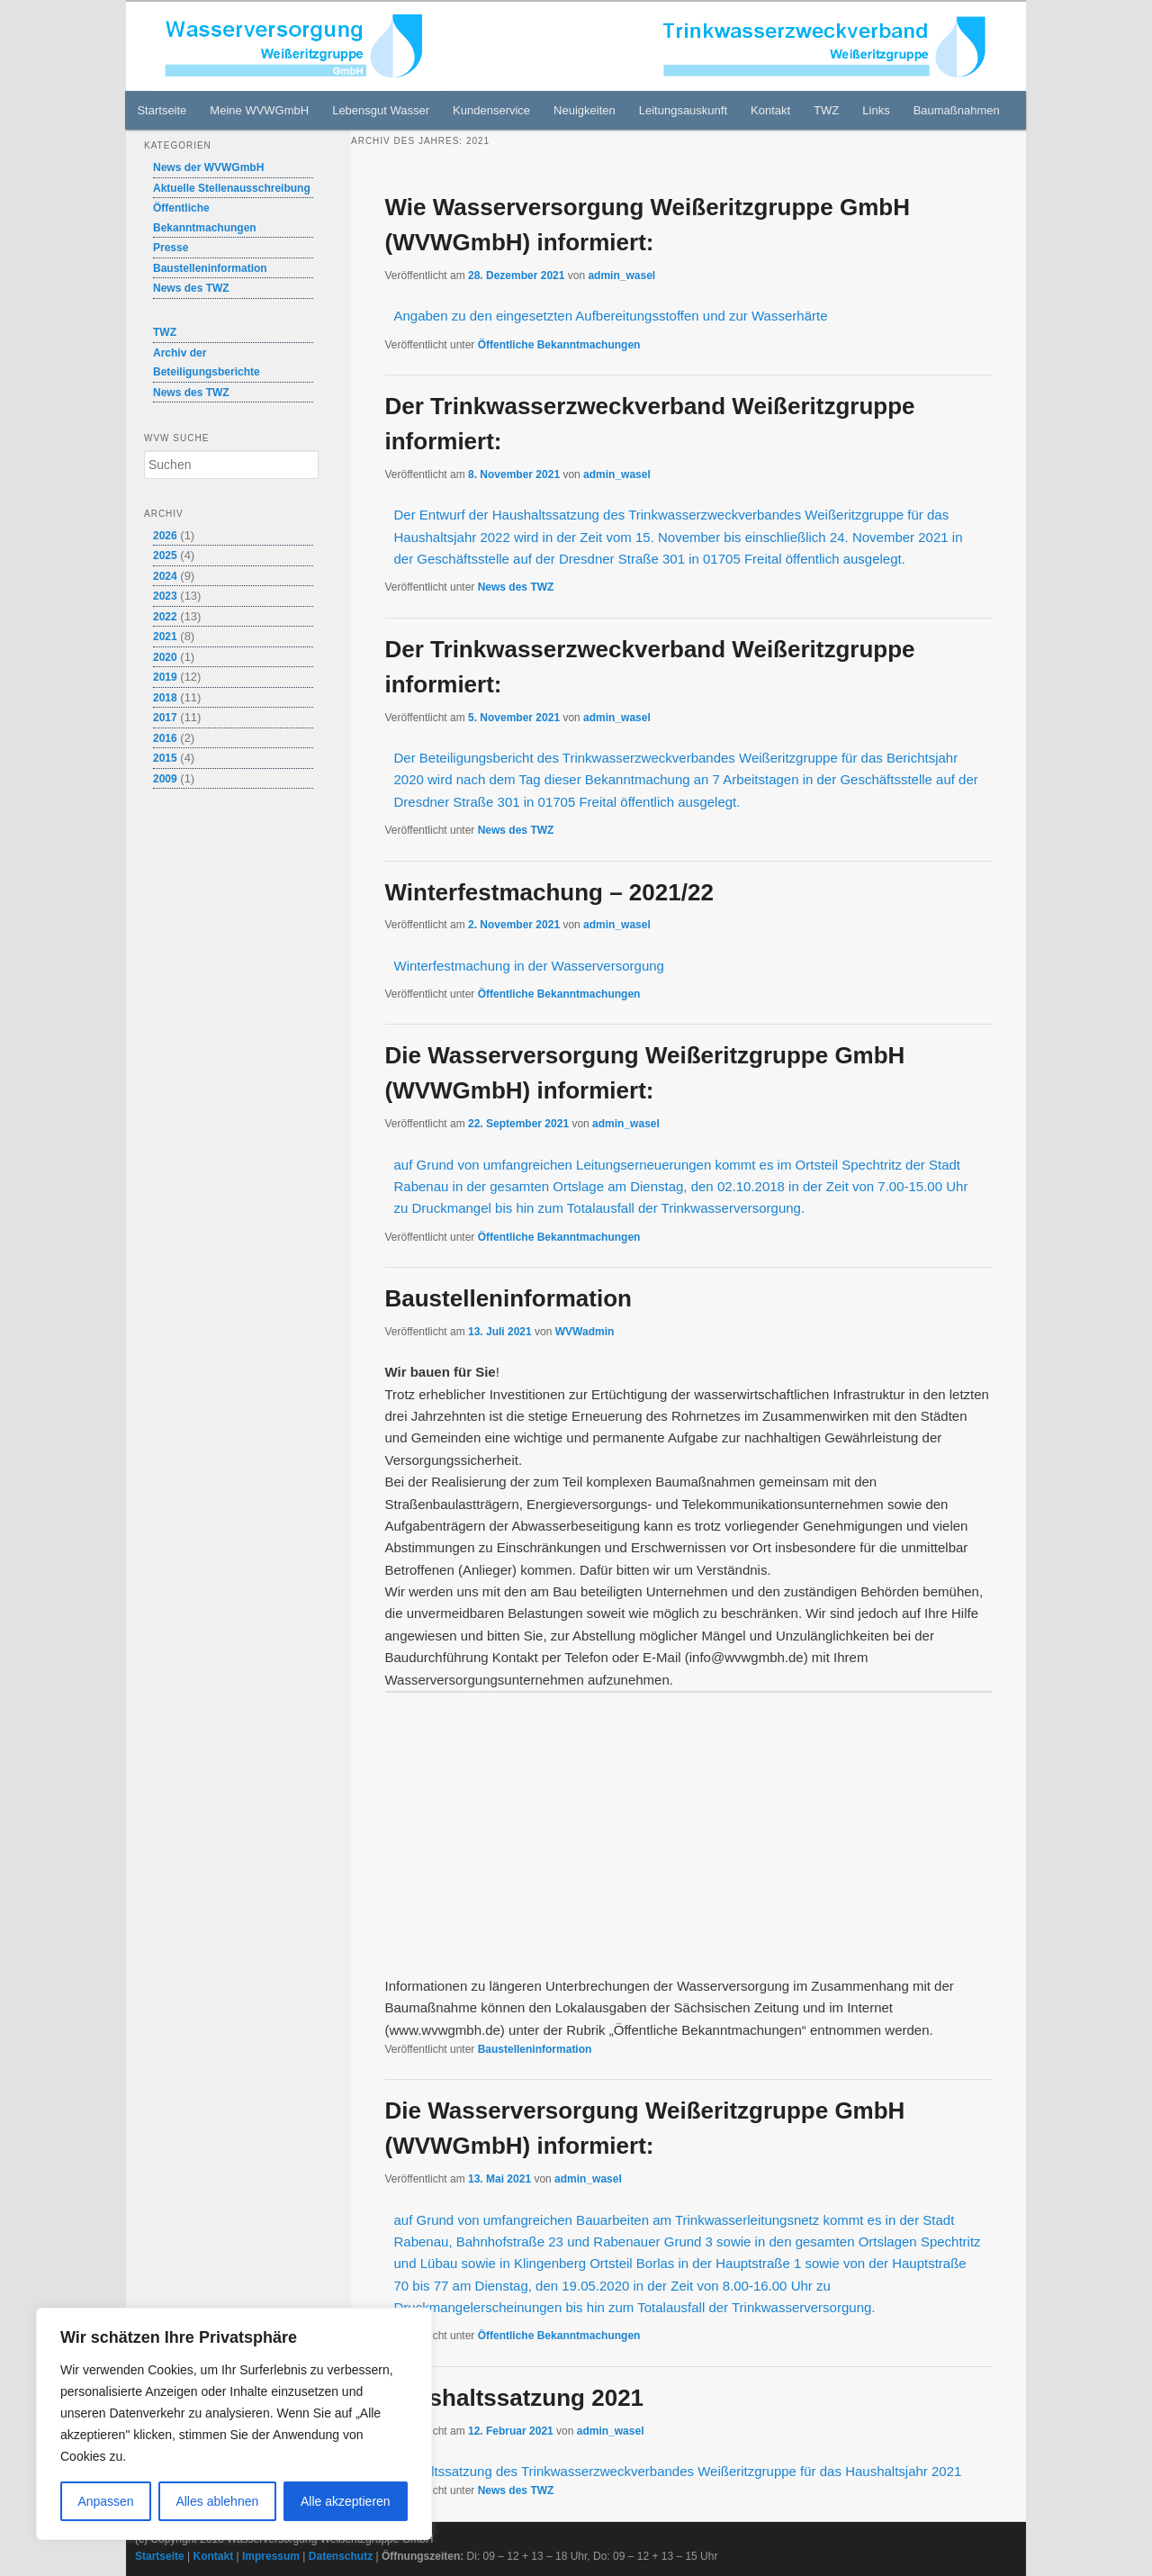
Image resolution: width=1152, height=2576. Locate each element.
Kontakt (770, 110)
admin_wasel (621, 275)
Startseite (161, 110)
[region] (234, 2424)
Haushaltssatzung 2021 (514, 2397)
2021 (165, 636)
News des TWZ (516, 587)
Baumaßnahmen (957, 110)
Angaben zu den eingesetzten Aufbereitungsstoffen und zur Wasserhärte (611, 315)
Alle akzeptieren (346, 2501)
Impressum (271, 2556)
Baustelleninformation (508, 1298)
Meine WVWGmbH (259, 110)
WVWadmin (585, 1331)
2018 (165, 697)
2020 (165, 657)
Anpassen (105, 2501)
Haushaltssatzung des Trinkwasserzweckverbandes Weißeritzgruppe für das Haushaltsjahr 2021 (673, 2471)
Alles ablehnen (217, 2501)
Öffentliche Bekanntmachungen (559, 345)
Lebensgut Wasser (380, 110)
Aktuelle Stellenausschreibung (231, 188)
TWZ (826, 110)
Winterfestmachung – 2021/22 (549, 892)
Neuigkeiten (585, 110)
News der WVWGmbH (208, 167)
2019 (165, 677)
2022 (165, 616)
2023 (165, 596)
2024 (165, 576)
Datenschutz (341, 2556)
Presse (170, 247)
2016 (165, 738)
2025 (165, 555)
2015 (165, 758)
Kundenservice (491, 110)
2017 (165, 717)
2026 (165, 535)
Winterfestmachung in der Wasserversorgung (529, 965)
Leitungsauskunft (683, 110)
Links (875, 110)
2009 (165, 779)
